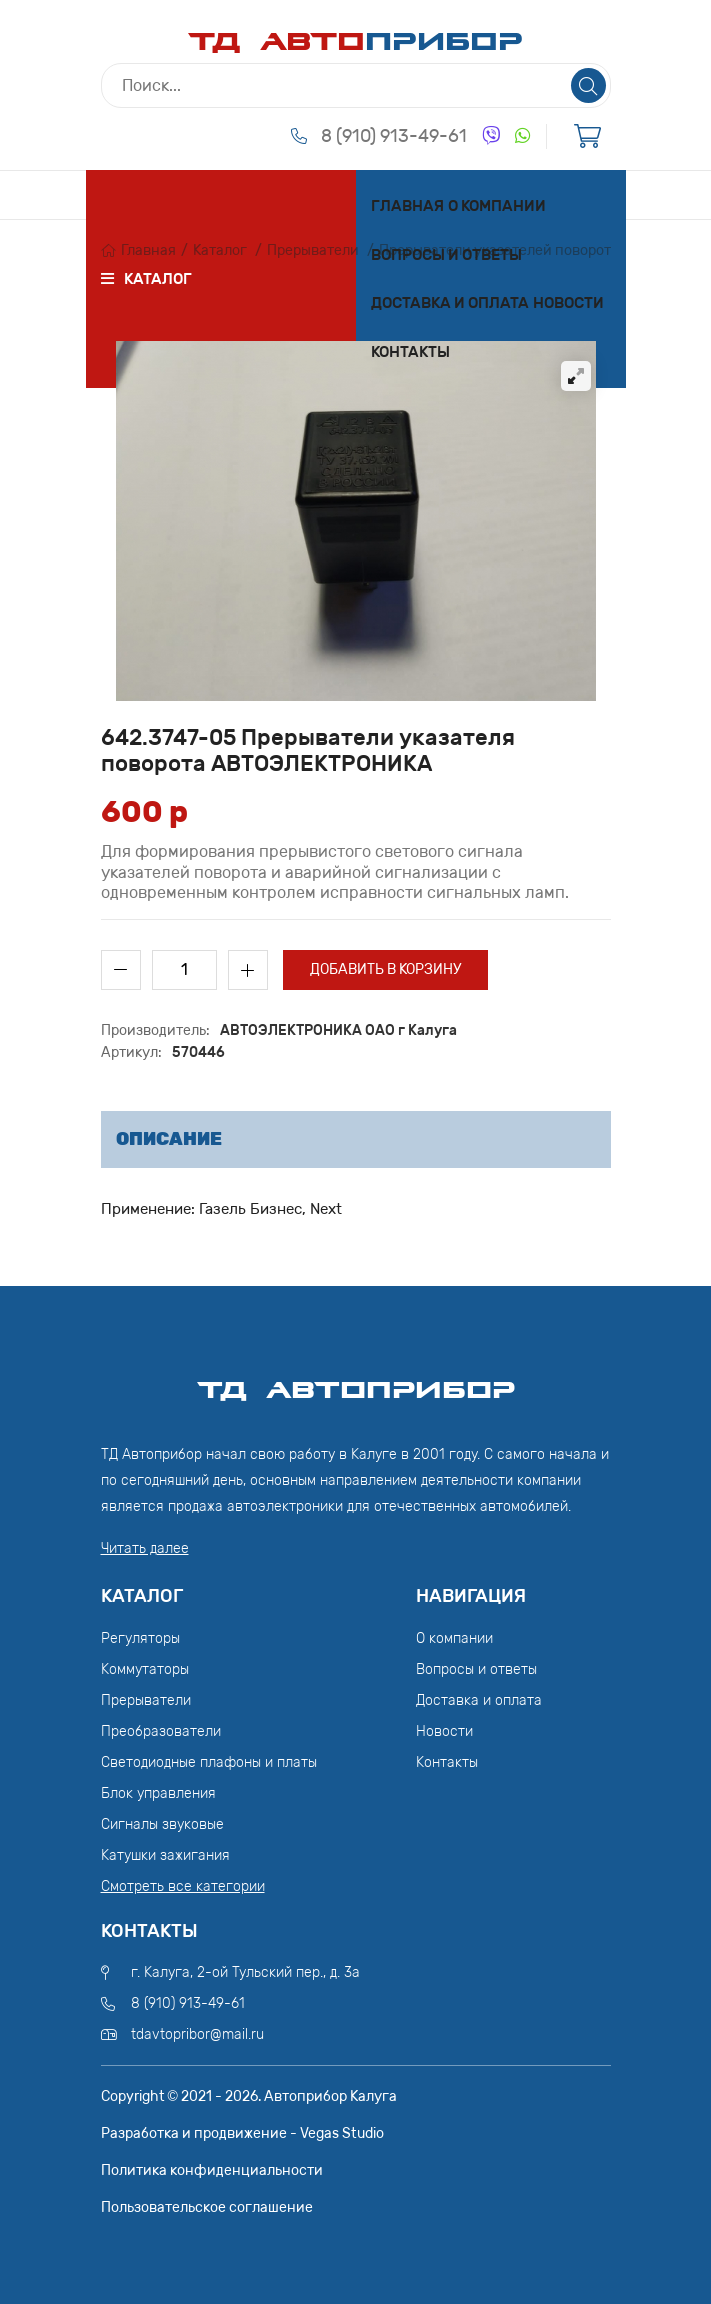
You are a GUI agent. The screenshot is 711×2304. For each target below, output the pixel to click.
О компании (497, 206)
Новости (568, 303)
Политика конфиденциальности (212, 2170)
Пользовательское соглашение (207, 2207)
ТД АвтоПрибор (356, 1381)
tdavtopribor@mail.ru (197, 2034)
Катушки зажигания (165, 1855)
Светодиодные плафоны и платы (209, 1762)
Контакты (410, 352)
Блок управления (158, 1793)
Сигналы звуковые (162, 1824)
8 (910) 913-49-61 (394, 136)
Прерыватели (313, 250)
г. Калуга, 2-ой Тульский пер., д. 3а (245, 1972)
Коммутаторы (145, 1669)
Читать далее (145, 1548)
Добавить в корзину (385, 969)
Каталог (220, 250)
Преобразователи (161, 1731)
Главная (407, 206)
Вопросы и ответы (446, 255)
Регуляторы (140, 1638)
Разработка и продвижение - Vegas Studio (242, 2133)
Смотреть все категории (183, 1886)
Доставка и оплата (450, 303)
